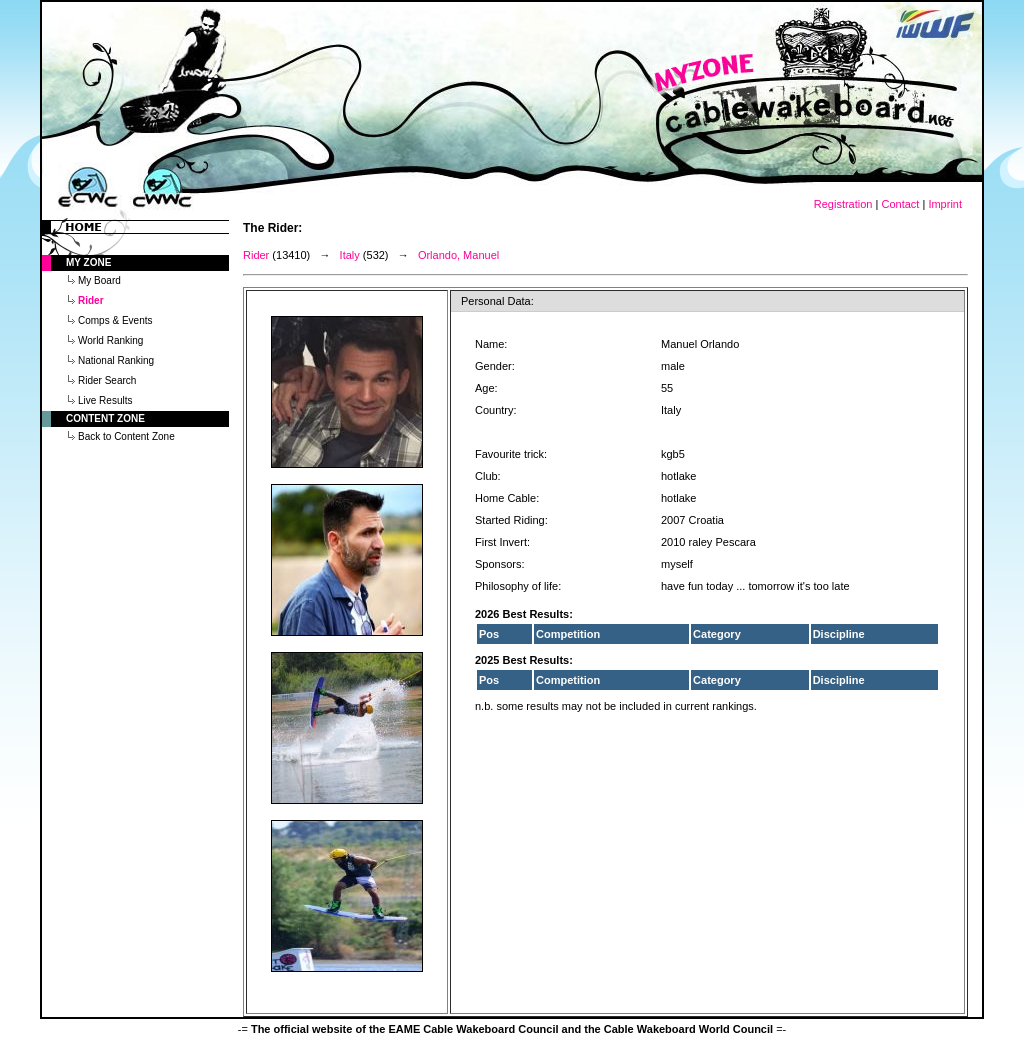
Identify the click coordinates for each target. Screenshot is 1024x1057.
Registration (843, 204)
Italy (350, 255)
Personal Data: (497, 301)
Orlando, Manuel (458, 255)
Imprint (945, 204)
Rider (256, 255)
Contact (900, 204)
